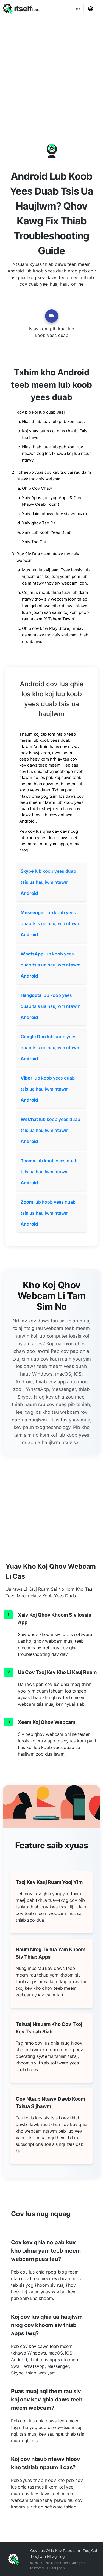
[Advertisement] (51, 71)
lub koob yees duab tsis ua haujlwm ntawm (48, 882)
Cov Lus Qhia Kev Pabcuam (55, 2550)
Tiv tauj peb (55, 2568)
